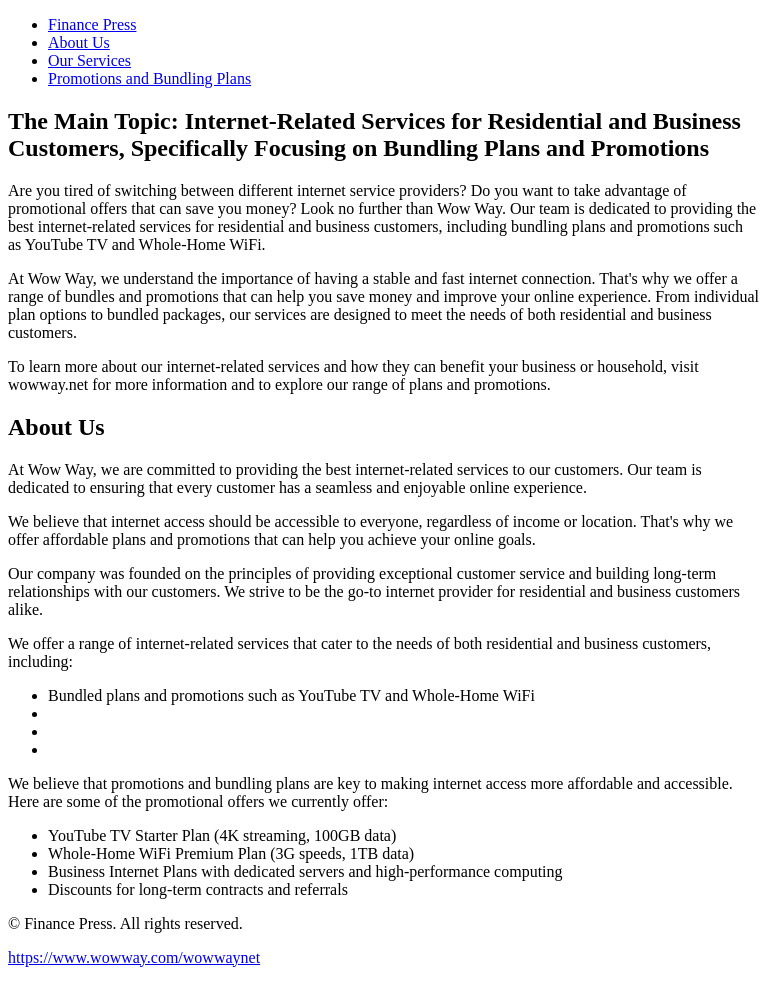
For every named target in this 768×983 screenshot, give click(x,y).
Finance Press (92, 24)
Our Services (89, 60)
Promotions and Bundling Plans (149, 78)
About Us (79, 42)
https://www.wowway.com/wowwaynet (134, 957)
